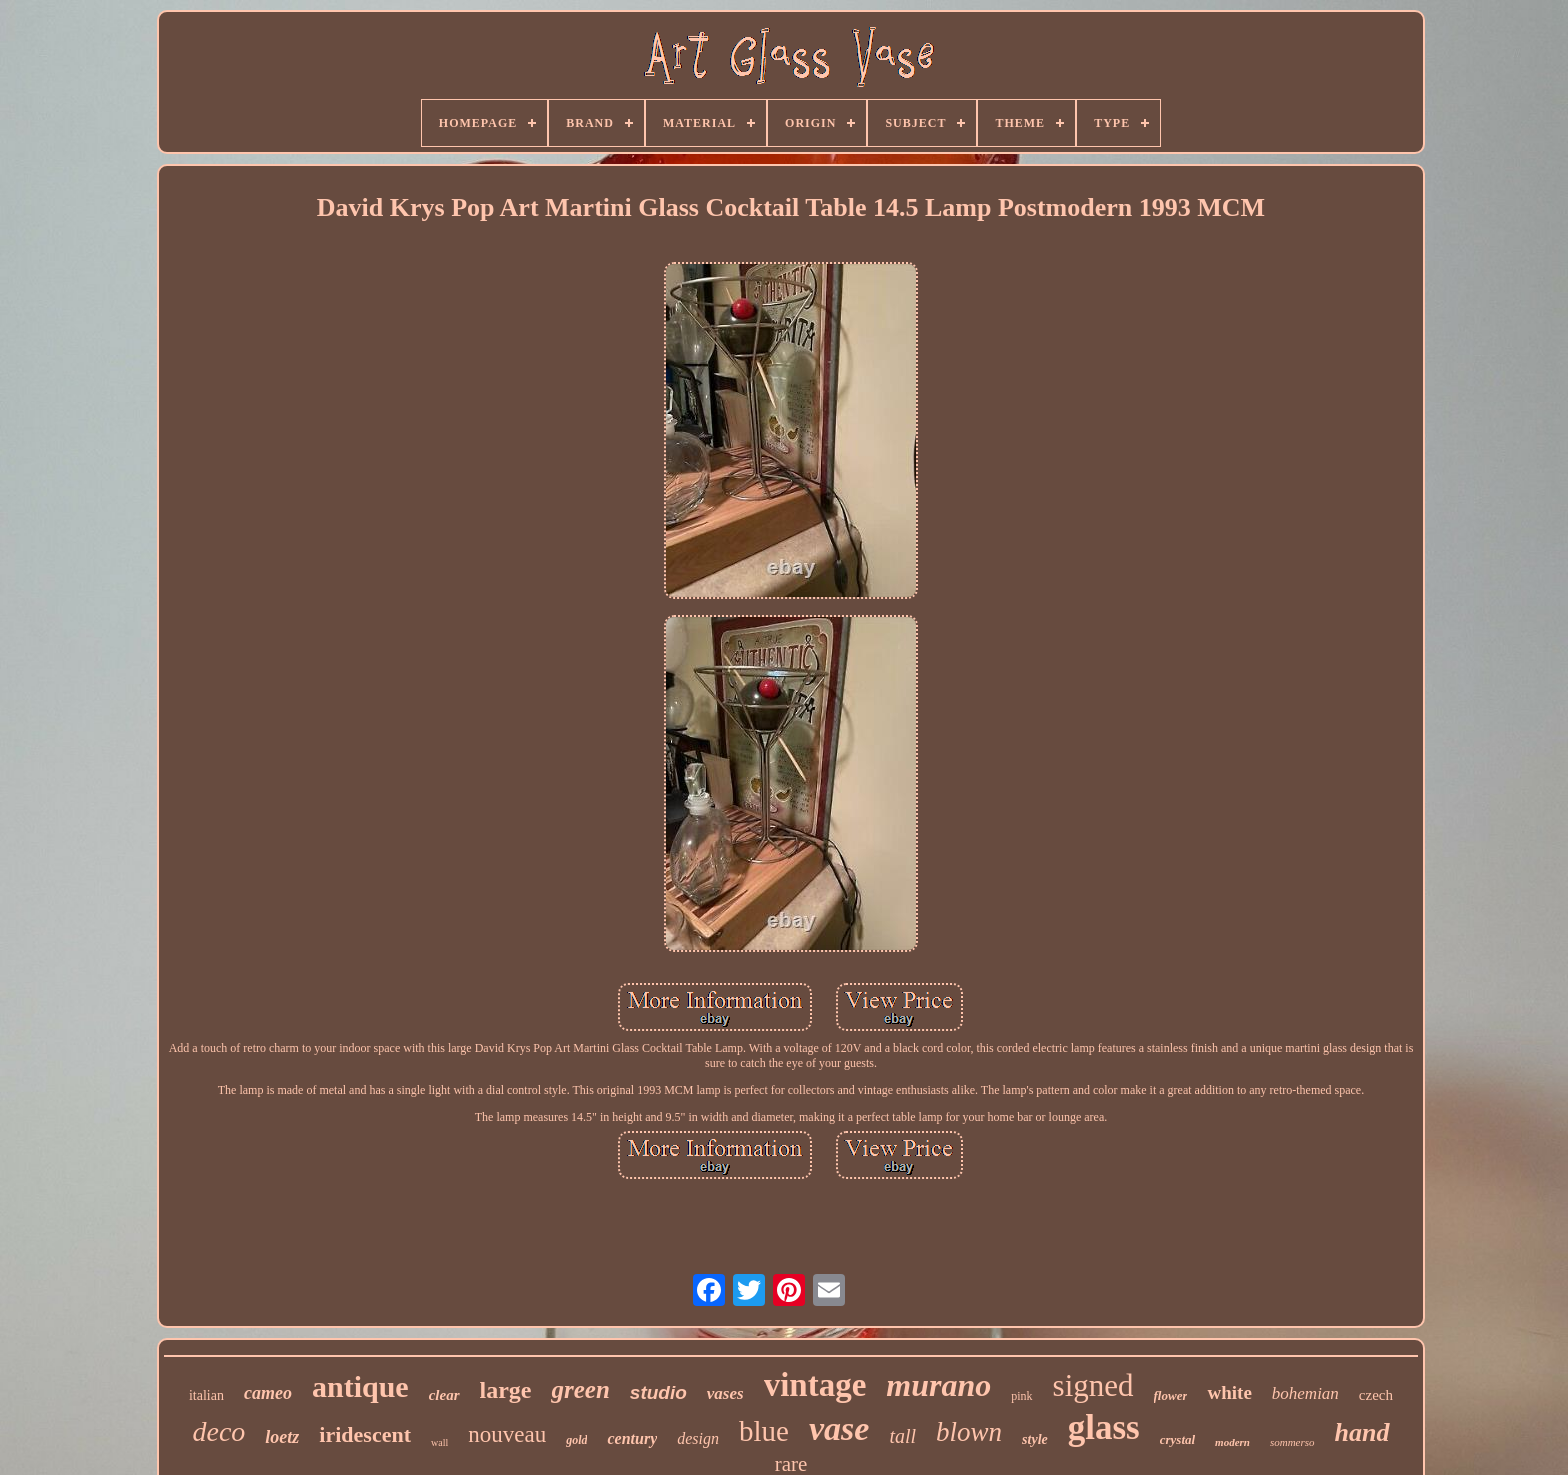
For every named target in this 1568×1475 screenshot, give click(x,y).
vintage (815, 1385)
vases (725, 1393)
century (632, 1438)
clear (444, 1395)
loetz (282, 1437)
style (1035, 1439)
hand (1362, 1432)
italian (206, 1395)
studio (658, 1392)
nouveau (507, 1434)
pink (1021, 1396)
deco (218, 1431)
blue (764, 1431)
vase (839, 1428)
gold (576, 1440)
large (506, 1390)
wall (439, 1442)
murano (938, 1385)
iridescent (365, 1434)
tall (902, 1436)
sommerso (1292, 1442)
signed (1093, 1385)
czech (1376, 1395)
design (698, 1438)
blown (969, 1432)
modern (1232, 1442)
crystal (1177, 1439)
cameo (268, 1393)
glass (1104, 1427)
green (580, 1389)
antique (360, 1386)
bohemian (1305, 1393)
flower (1171, 1395)
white (1229, 1392)
